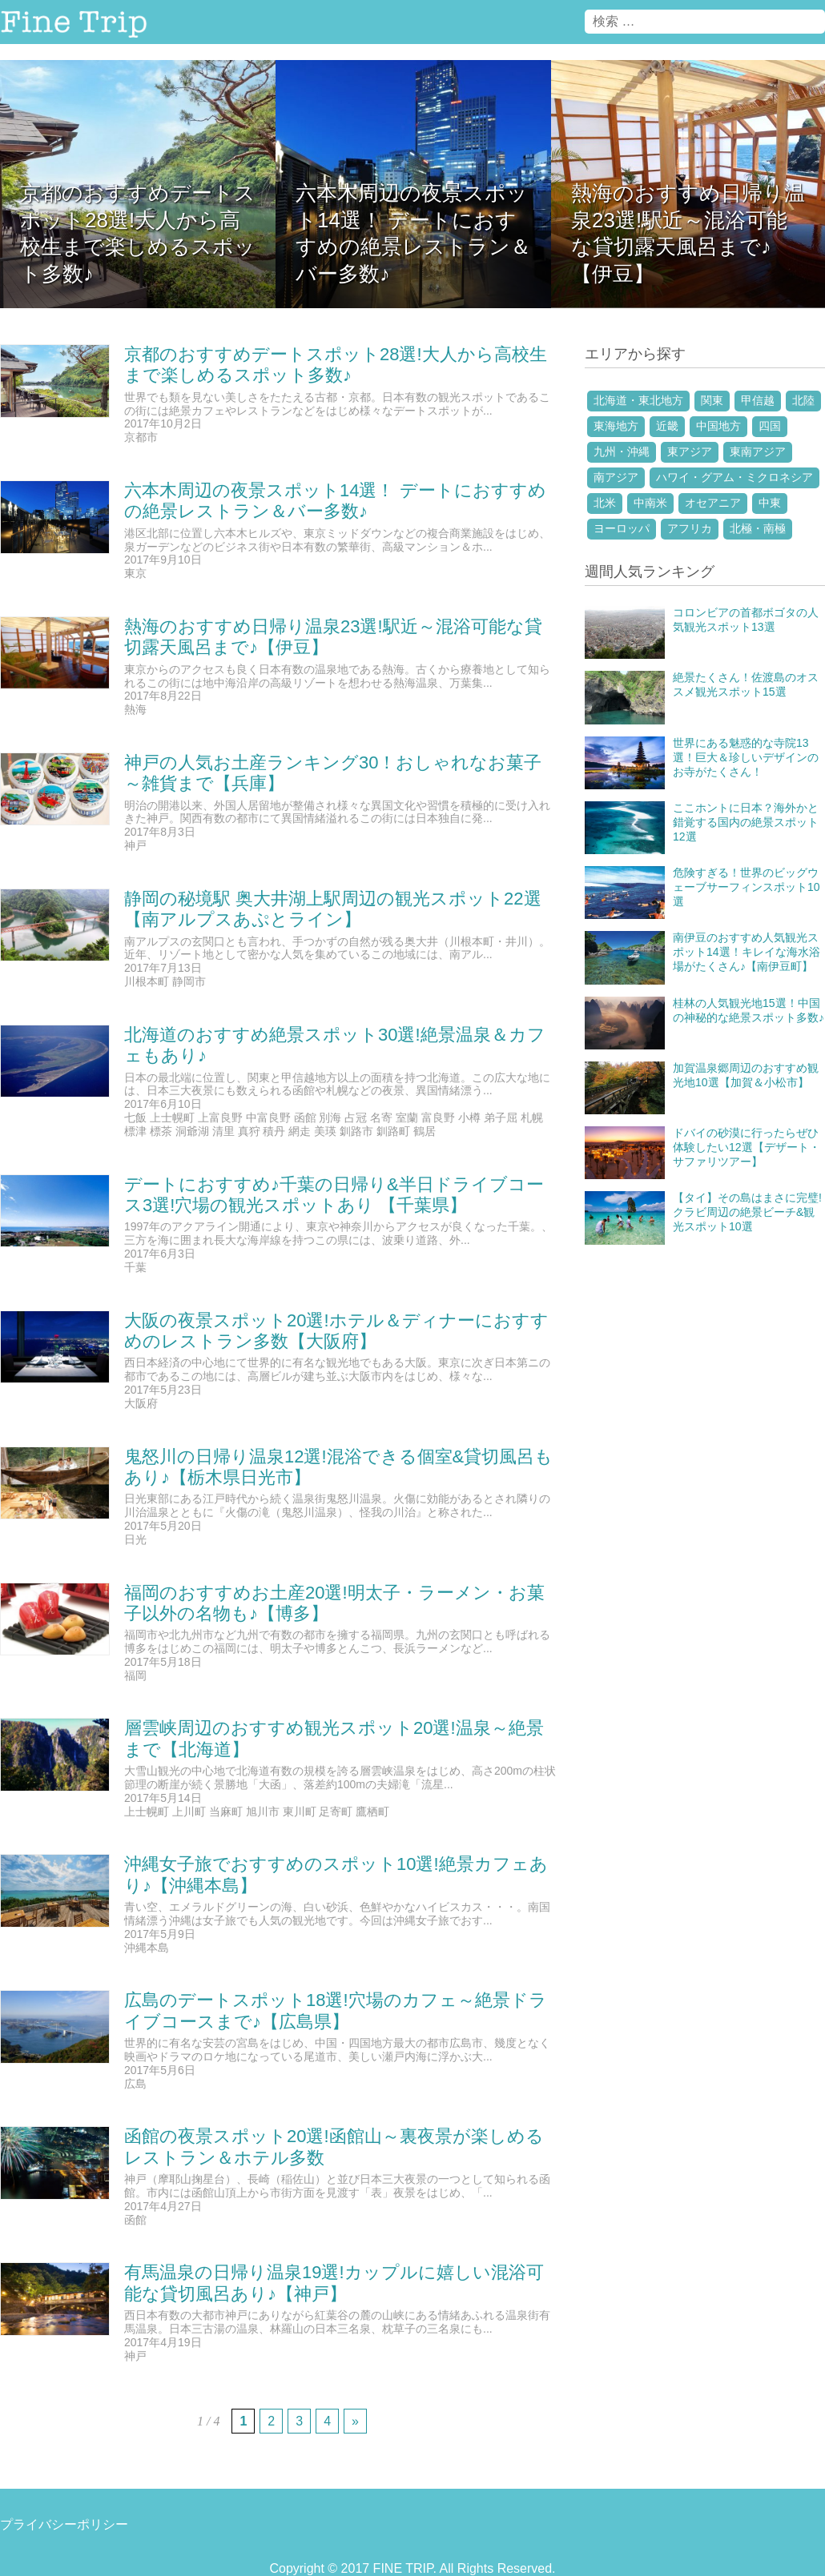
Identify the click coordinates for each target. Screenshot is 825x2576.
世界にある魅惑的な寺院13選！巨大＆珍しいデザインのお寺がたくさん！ (746, 757)
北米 (605, 502)
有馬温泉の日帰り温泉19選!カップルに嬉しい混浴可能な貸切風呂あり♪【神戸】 (334, 2282)
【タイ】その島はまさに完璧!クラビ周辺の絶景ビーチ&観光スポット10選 (747, 1212)
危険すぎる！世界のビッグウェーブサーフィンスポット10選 (746, 887)
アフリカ (689, 528)
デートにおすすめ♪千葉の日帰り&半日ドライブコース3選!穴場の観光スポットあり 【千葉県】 (334, 1194)
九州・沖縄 (622, 451)
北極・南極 (758, 528)
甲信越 (758, 400)
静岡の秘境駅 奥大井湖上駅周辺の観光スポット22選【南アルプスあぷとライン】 (332, 909)
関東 (712, 400)
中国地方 (718, 425)
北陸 (803, 400)
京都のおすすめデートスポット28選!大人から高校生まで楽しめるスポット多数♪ (335, 364)
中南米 (650, 502)
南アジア (616, 477)
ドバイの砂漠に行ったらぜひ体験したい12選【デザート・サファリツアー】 (746, 1147)
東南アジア (758, 451)
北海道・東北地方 (638, 400)
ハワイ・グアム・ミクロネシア (734, 477)
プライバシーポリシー (64, 2524)
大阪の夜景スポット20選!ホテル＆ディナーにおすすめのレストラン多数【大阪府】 (336, 1330)
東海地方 (616, 425)
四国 (770, 425)
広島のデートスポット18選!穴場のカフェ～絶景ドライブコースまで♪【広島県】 (335, 2010)
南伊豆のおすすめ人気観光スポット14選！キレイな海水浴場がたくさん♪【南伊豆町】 (746, 952)
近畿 (667, 425)
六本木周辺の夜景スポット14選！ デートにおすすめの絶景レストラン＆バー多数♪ (335, 500)
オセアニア (713, 502)
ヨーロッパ (622, 528)
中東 (770, 502)
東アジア (689, 451)
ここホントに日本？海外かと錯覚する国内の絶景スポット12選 (746, 822)
